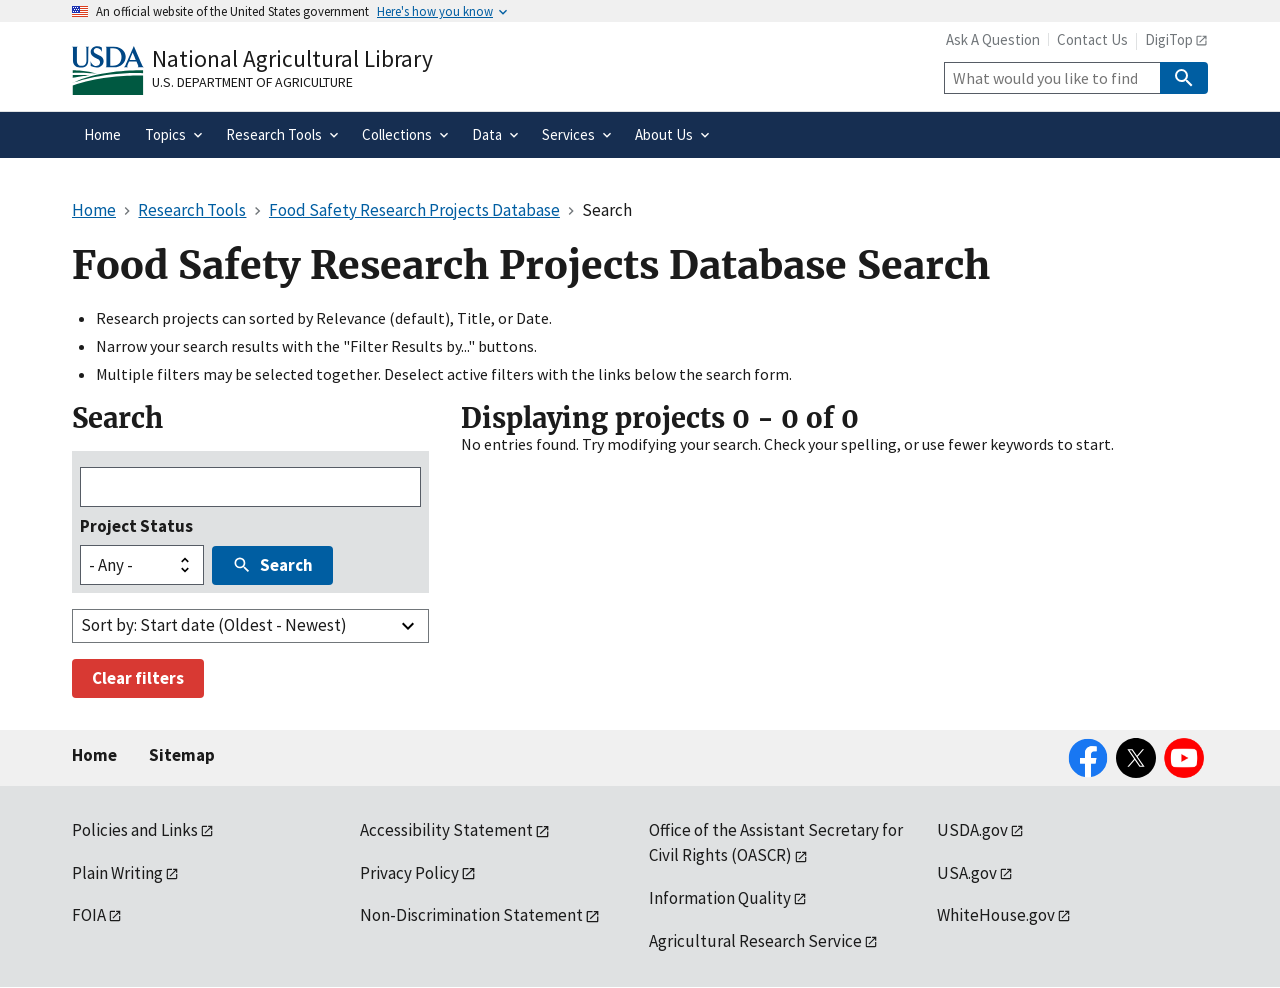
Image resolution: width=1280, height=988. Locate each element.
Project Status (136, 526)
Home (94, 755)
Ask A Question (993, 39)
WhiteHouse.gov (996, 915)
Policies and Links (135, 830)
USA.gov (967, 873)
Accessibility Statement (446, 830)
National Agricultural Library (292, 58)
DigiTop (1169, 39)
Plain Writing (117, 873)
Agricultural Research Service (755, 941)
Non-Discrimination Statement (471, 915)
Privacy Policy (409, 873)
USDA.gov (972, 830)
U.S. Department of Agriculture (252, 82)
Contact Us (1092, 39)
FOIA (89, 915)
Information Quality (720, 898)
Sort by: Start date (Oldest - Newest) (214, 625)
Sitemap (182, 755)
